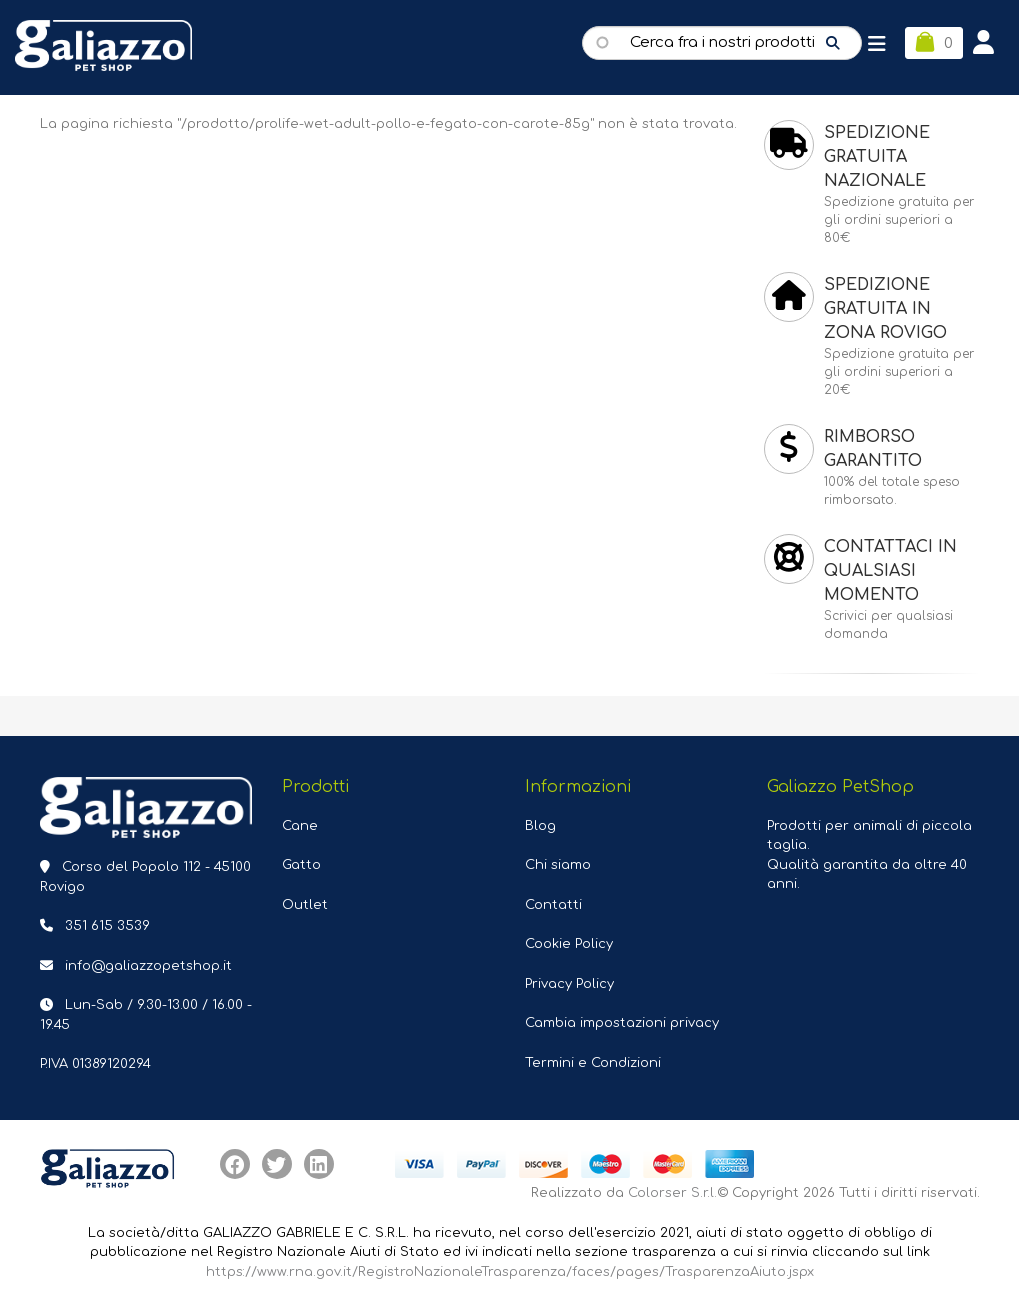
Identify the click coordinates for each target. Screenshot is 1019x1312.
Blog (540, 826)
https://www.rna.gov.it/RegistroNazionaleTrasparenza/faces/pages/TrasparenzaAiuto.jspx (510, 1272)
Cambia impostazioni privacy (622, 1023)
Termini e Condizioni (593, 1063)
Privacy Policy (569, 984)
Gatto (301, 865)
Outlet (305, 905)
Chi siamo (558, 865)
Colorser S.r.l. (672, 1193)
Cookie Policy (569, 944)
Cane (300, 826)
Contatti (553, 905)
